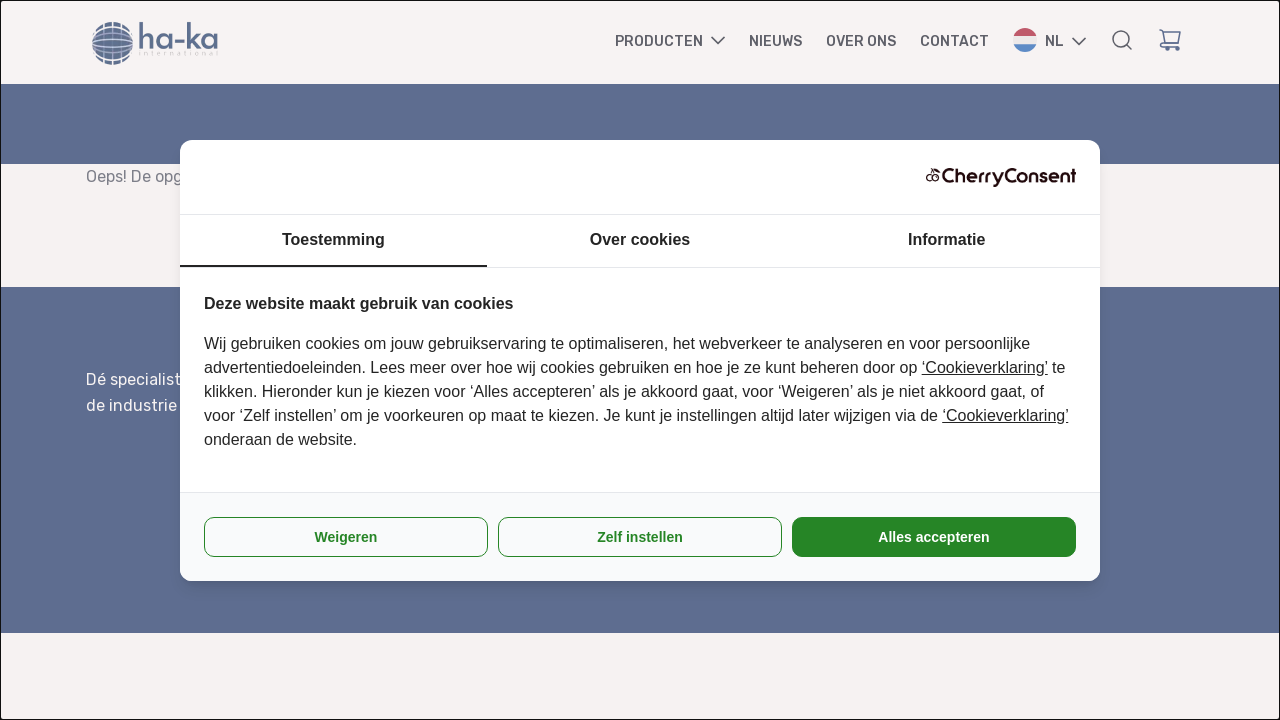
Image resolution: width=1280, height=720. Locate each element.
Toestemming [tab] (333, 239)
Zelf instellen (640, 537)
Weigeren (346, 537)
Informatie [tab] (946, 239)
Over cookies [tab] (640, 239)
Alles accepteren (933, 537)
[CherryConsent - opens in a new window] (1001, 177)
